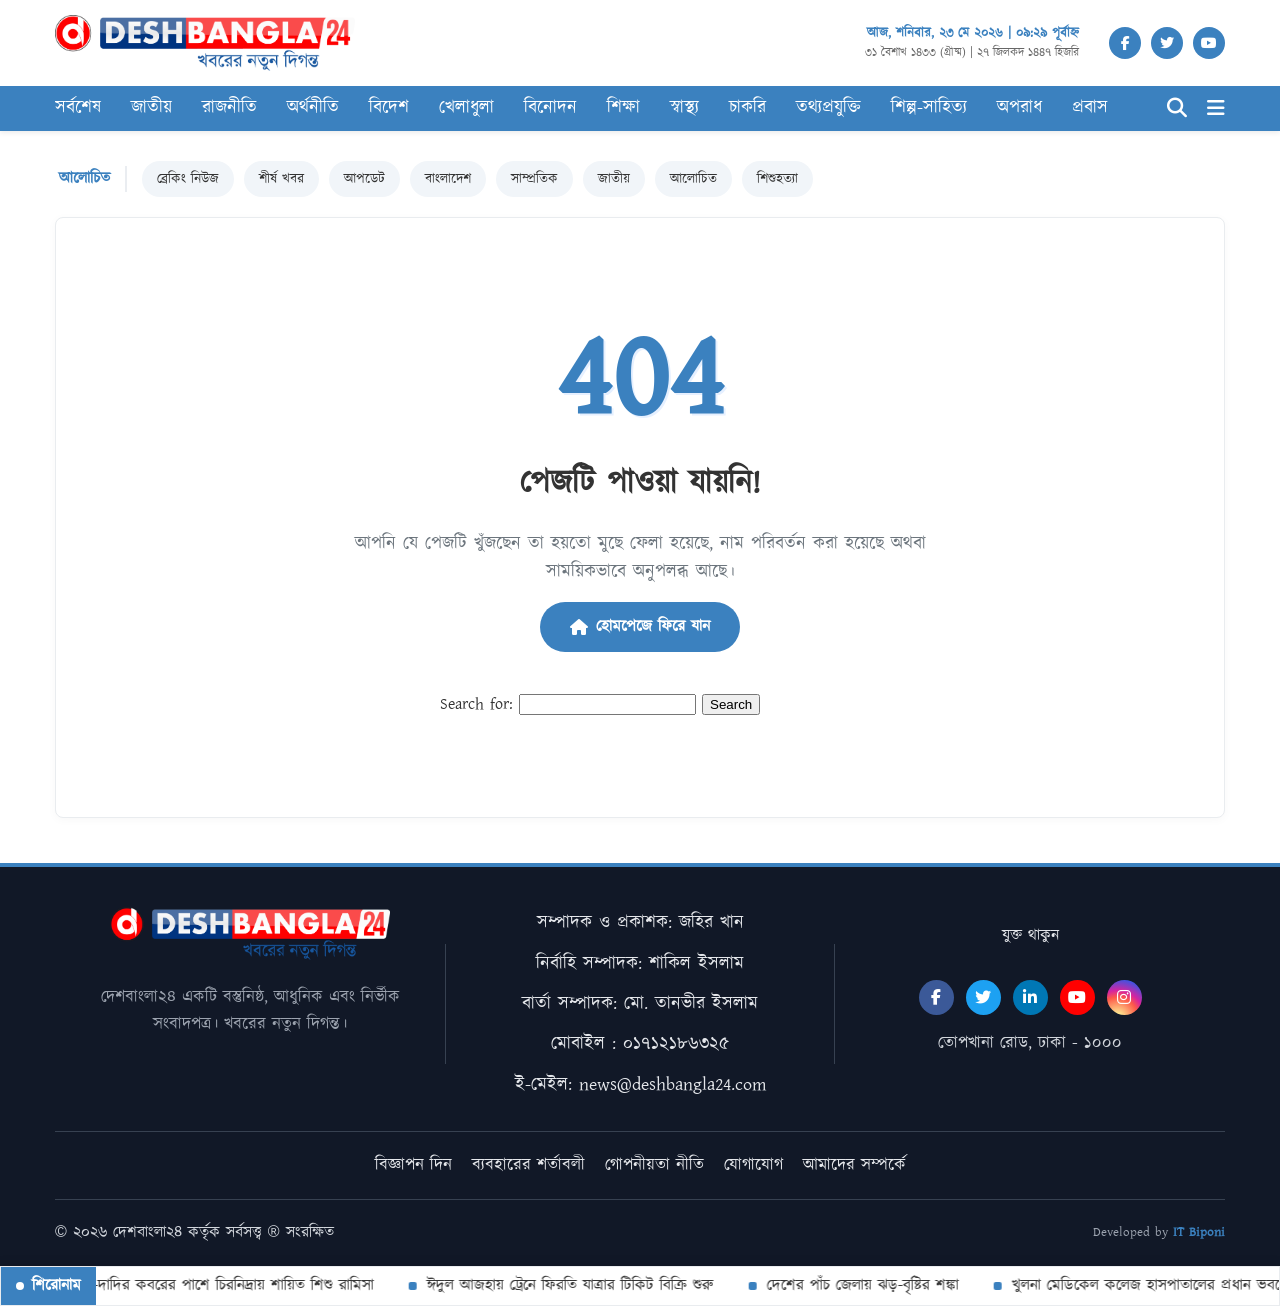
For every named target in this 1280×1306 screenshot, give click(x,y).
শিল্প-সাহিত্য (929, 108)
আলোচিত (693, 179)
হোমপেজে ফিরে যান (640, 626)
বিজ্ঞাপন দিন (413, 1165)
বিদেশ (389, 108)
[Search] (1177, 108)
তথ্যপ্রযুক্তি (828, 108)
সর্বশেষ (78, 108)
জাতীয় (151, 108)
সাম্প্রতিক (534, 179)
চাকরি (747, 108)
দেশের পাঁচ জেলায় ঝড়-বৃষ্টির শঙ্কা (860, 1285)
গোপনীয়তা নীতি (654, 1165)
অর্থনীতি (313, 108)
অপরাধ (1019, 108)
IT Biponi (1199, 1232)
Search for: (476, 704)
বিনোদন (550, 108)
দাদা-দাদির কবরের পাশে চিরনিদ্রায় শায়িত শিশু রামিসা (218, 1285)
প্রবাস (1090, 108)
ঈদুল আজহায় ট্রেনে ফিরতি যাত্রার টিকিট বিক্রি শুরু (567, 1285)
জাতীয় (614, 179)
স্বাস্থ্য (684, 108)
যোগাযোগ (753, 1165)
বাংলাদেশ (448, 179)
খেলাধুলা (466, 108)
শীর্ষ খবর (281, 179)
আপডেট (364, 179)
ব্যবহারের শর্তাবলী (528, 1165)
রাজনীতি (229, 108)
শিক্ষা (623, 108)
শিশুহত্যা (777, 179)
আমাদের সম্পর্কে (854, 1165)
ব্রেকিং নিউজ (188, 179)
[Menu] (1216, 108)
